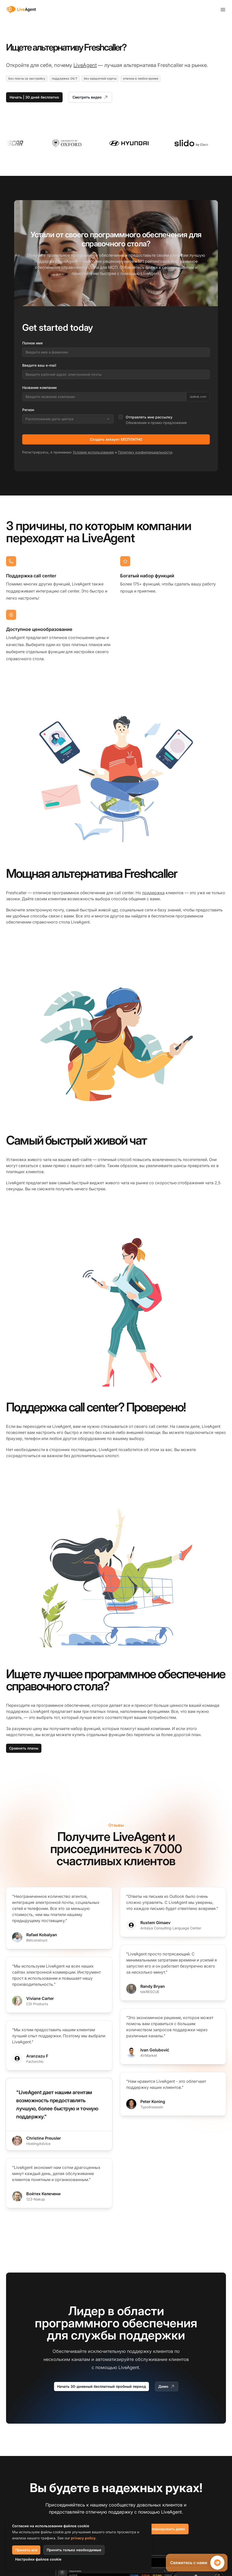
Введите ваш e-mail (39, 365)
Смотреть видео (90, 97)
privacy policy (83, 2538)
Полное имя (32, 343)
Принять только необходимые (74, 2550)
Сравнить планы (23, 1748)
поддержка (153, 892)
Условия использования (93, 452)
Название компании (39, 387)
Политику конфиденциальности (145, 452)
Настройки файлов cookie (38, 2559)
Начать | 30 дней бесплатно (34, 97)
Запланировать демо (166, 2529)
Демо (166, 2386)
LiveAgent (85, 65)
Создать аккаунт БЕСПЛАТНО (116, 439)
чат (115, 909)
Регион (28, 410)
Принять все (26, 2550)
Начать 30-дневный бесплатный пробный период (101, 2386)
